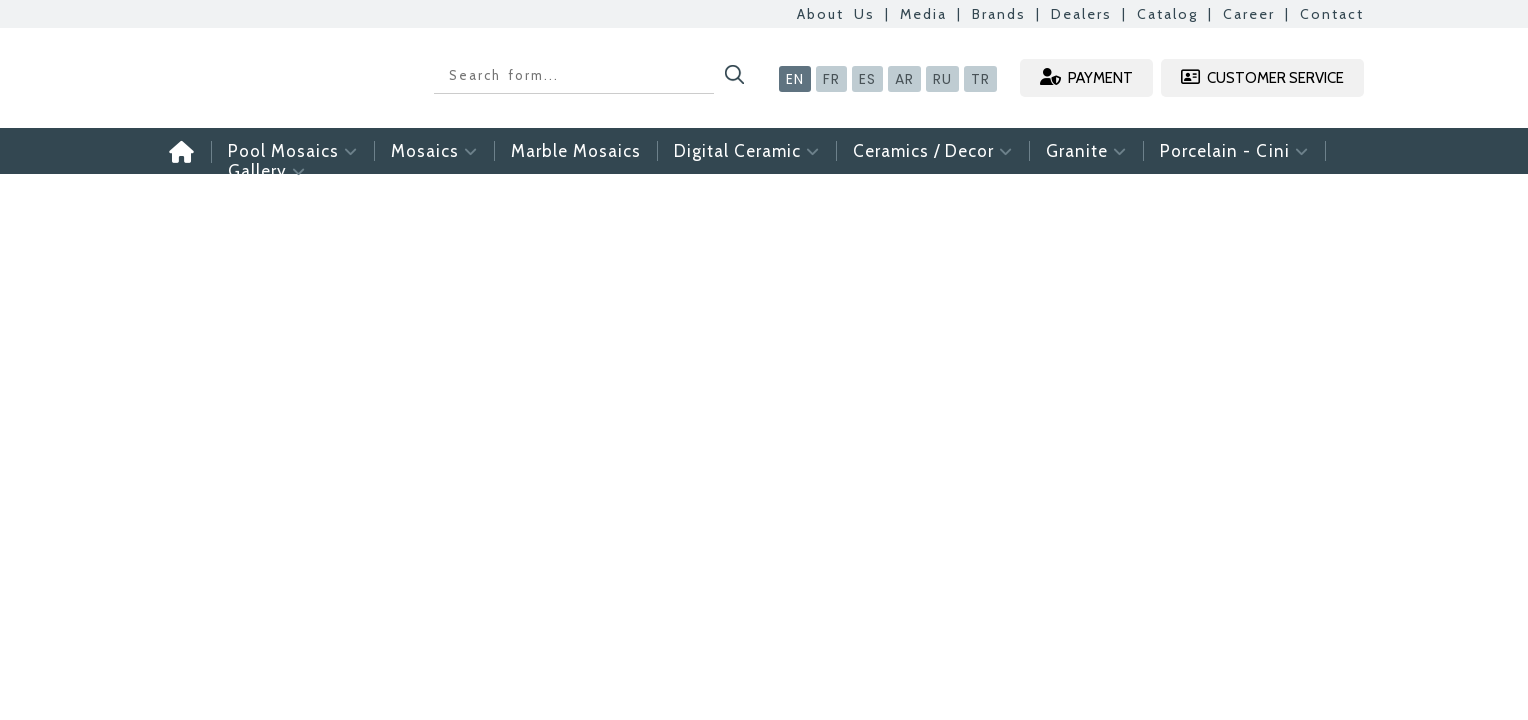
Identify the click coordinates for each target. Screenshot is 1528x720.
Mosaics (434, 151)
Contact (1332, 14)
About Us (836, 14)
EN (795, 79)
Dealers (1081, 14)
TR (980, 79)
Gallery (267, 171)
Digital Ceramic (747, 151)
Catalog (1167, 14)
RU (942, 79)
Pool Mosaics (293, 151)
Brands (999, 14)
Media (923, 14)
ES (867, 79)
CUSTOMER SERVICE (1262, 77)
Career (1249, 14)
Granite (1086, 151)
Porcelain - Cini (1234, 151)
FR (831, 79)
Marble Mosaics (576, 151)
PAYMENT (1086, 77)
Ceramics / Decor (933, 151)
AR (904, 79)
